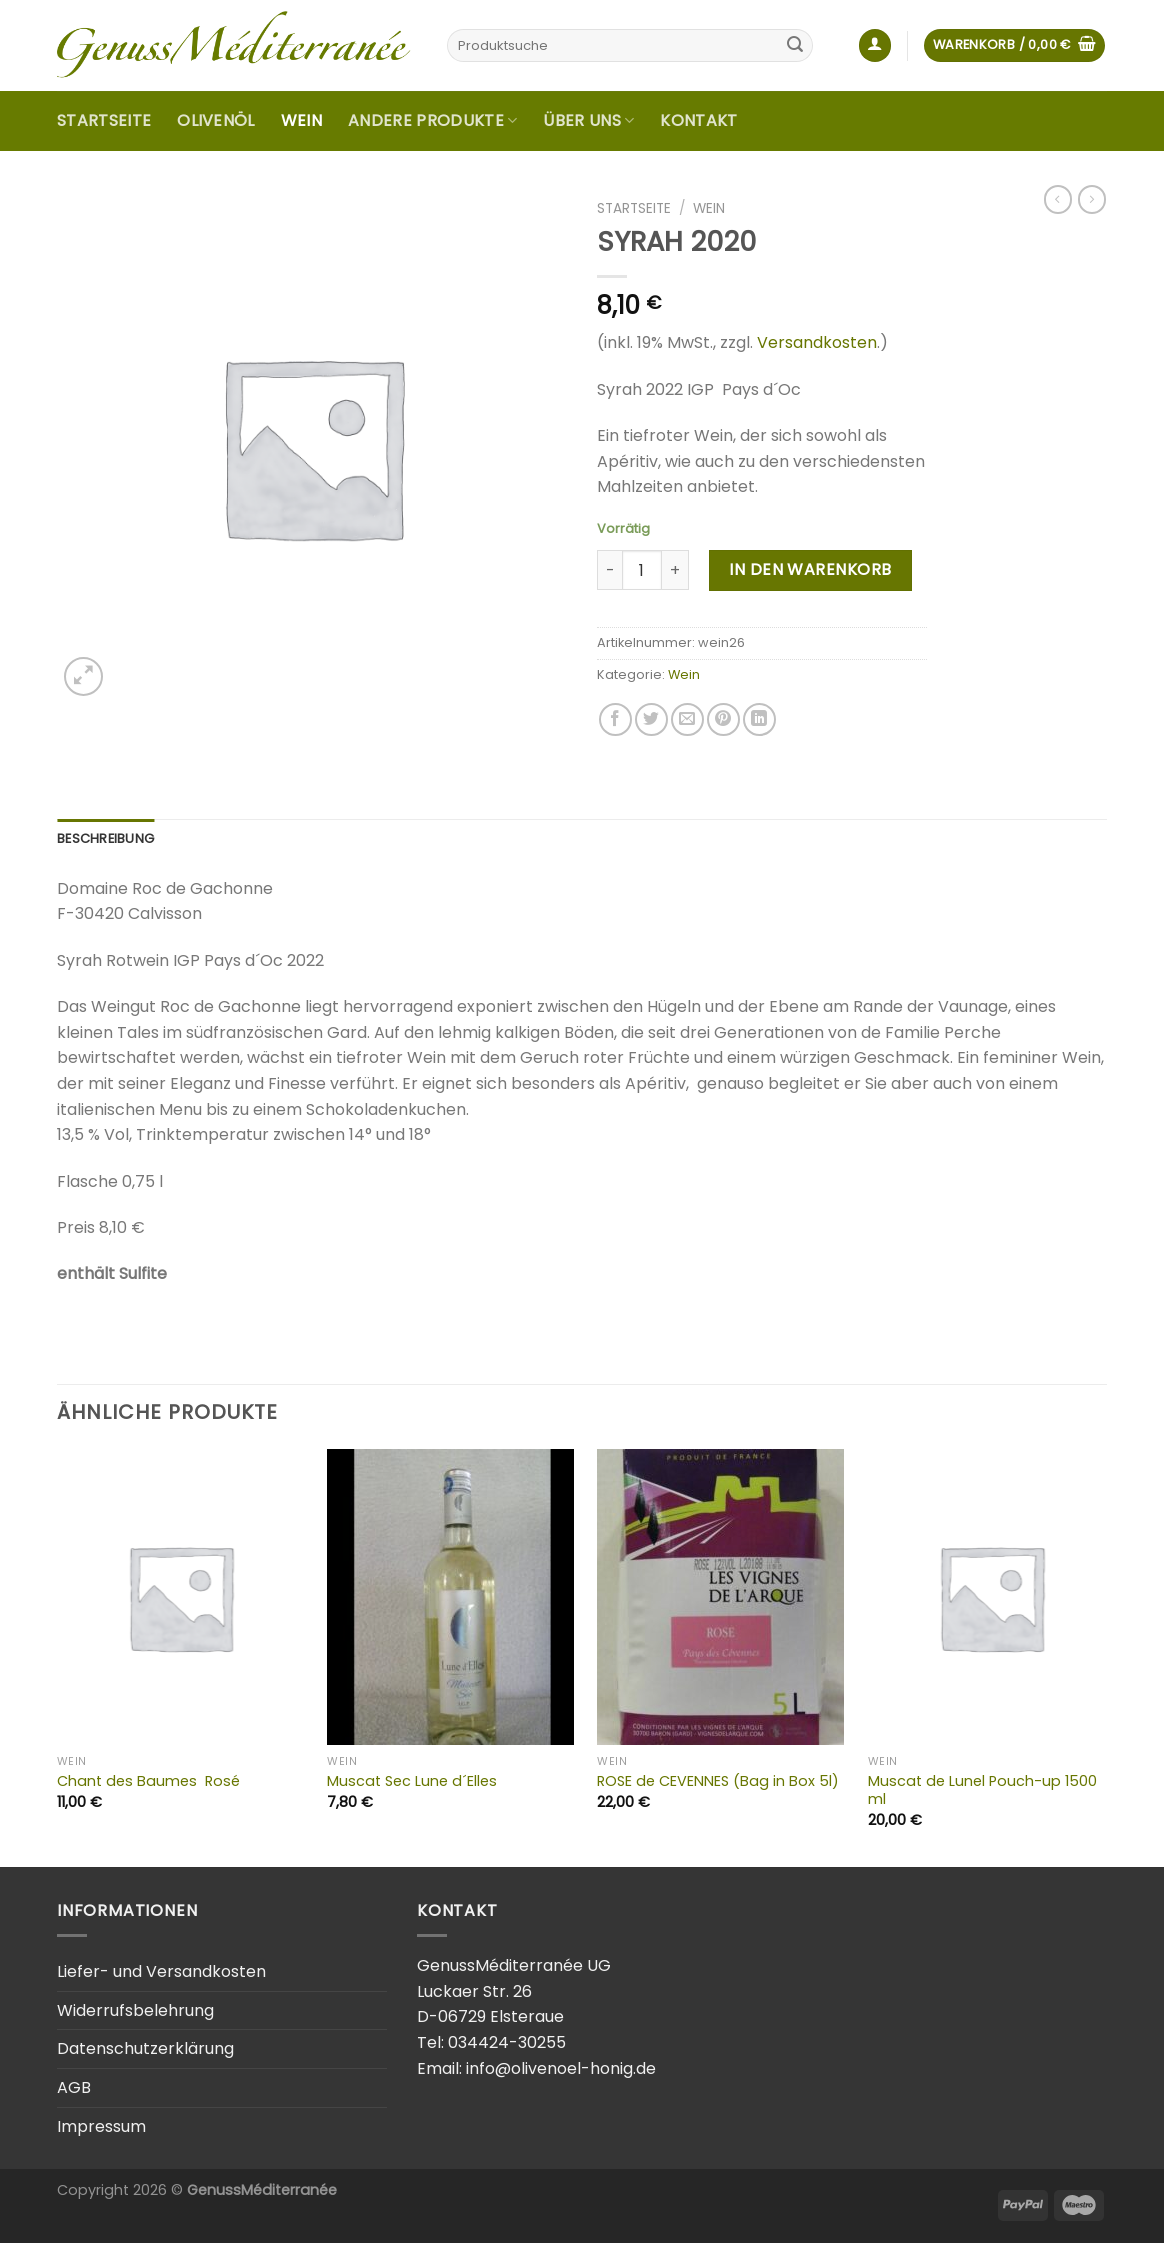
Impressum (101, 2126)
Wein (301, 120)
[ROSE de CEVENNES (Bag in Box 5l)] (720, 1597)
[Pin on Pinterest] (723, 719)
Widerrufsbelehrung (135, 2010)
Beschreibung (105, 838)
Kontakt (698, 120)
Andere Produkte (432, 120)
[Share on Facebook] (615, 719)
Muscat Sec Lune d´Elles (412, 1781)
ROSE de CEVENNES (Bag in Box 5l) (718, 1781)
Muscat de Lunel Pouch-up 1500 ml (982, 1790)
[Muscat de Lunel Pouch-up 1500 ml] (991, 1597)
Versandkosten (817, 342)
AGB (74, 2087)
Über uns (588, 120)
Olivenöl (216, 120)
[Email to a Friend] (687, 719)
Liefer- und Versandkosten (161, 1971)
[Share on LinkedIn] (759, 719)
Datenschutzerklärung (145, 2048)
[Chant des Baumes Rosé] (180, 1597)
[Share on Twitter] (651, 719)
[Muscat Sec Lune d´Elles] (450, 1597)
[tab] (105, 839)
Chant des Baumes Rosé (148, 1781)
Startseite (104, 120)
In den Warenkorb (810, 569)
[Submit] (795, 46)
